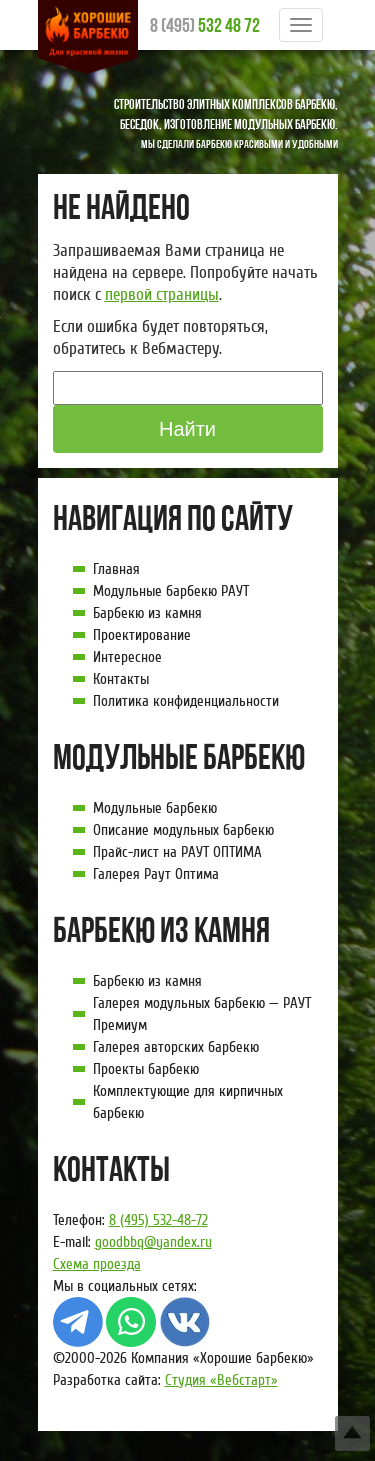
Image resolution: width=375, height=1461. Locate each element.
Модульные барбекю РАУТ (171, 591)
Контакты (121, 679)
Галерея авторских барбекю (176, 1047)
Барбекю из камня (147, 613)
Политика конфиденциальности (186, 701)
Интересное (127, 657)
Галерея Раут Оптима (156, 874)
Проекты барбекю (146, 1069)
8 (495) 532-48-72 (158, 1220)
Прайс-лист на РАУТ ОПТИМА (177, 852)
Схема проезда (97, 1264)
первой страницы (162, 294)
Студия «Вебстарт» (221, 1380)
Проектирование (142, 635)
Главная (116, 569)
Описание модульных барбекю (183, 830)
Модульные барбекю (155, 808)
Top (352, 1433)
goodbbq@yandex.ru (153, 1242)
